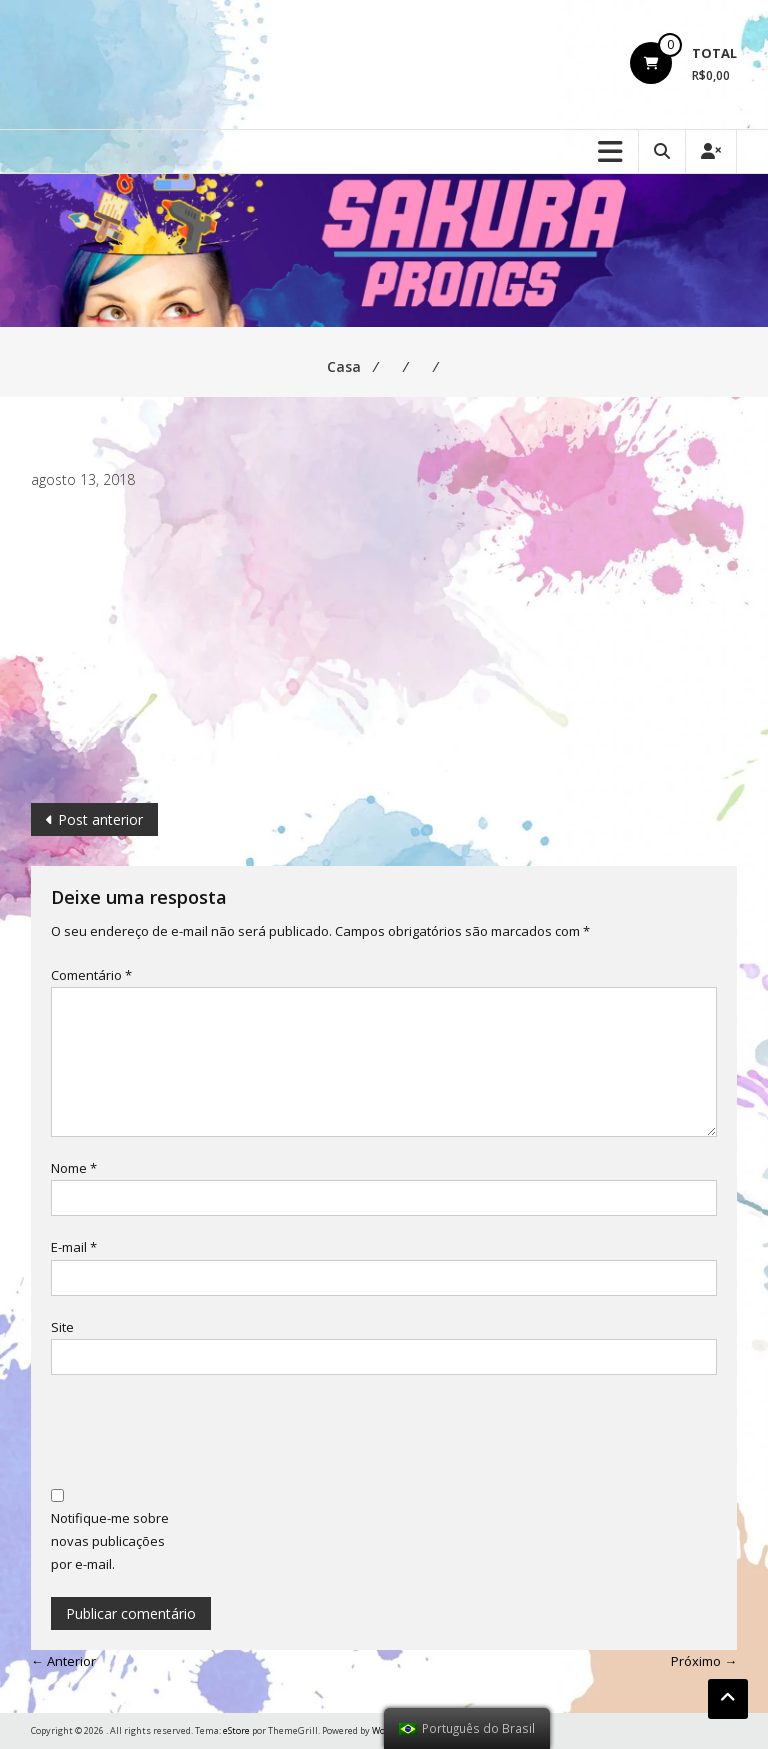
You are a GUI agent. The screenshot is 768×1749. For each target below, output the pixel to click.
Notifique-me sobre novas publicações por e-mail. (110, 1541)
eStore (236, 1730)
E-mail (74, 1247)
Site (62, 1327)
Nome (74, 1168)
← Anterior (63, 1661)
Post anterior (100, 819)
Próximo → (704, 1661)
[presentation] (203, 1434)
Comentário (91, 975)
